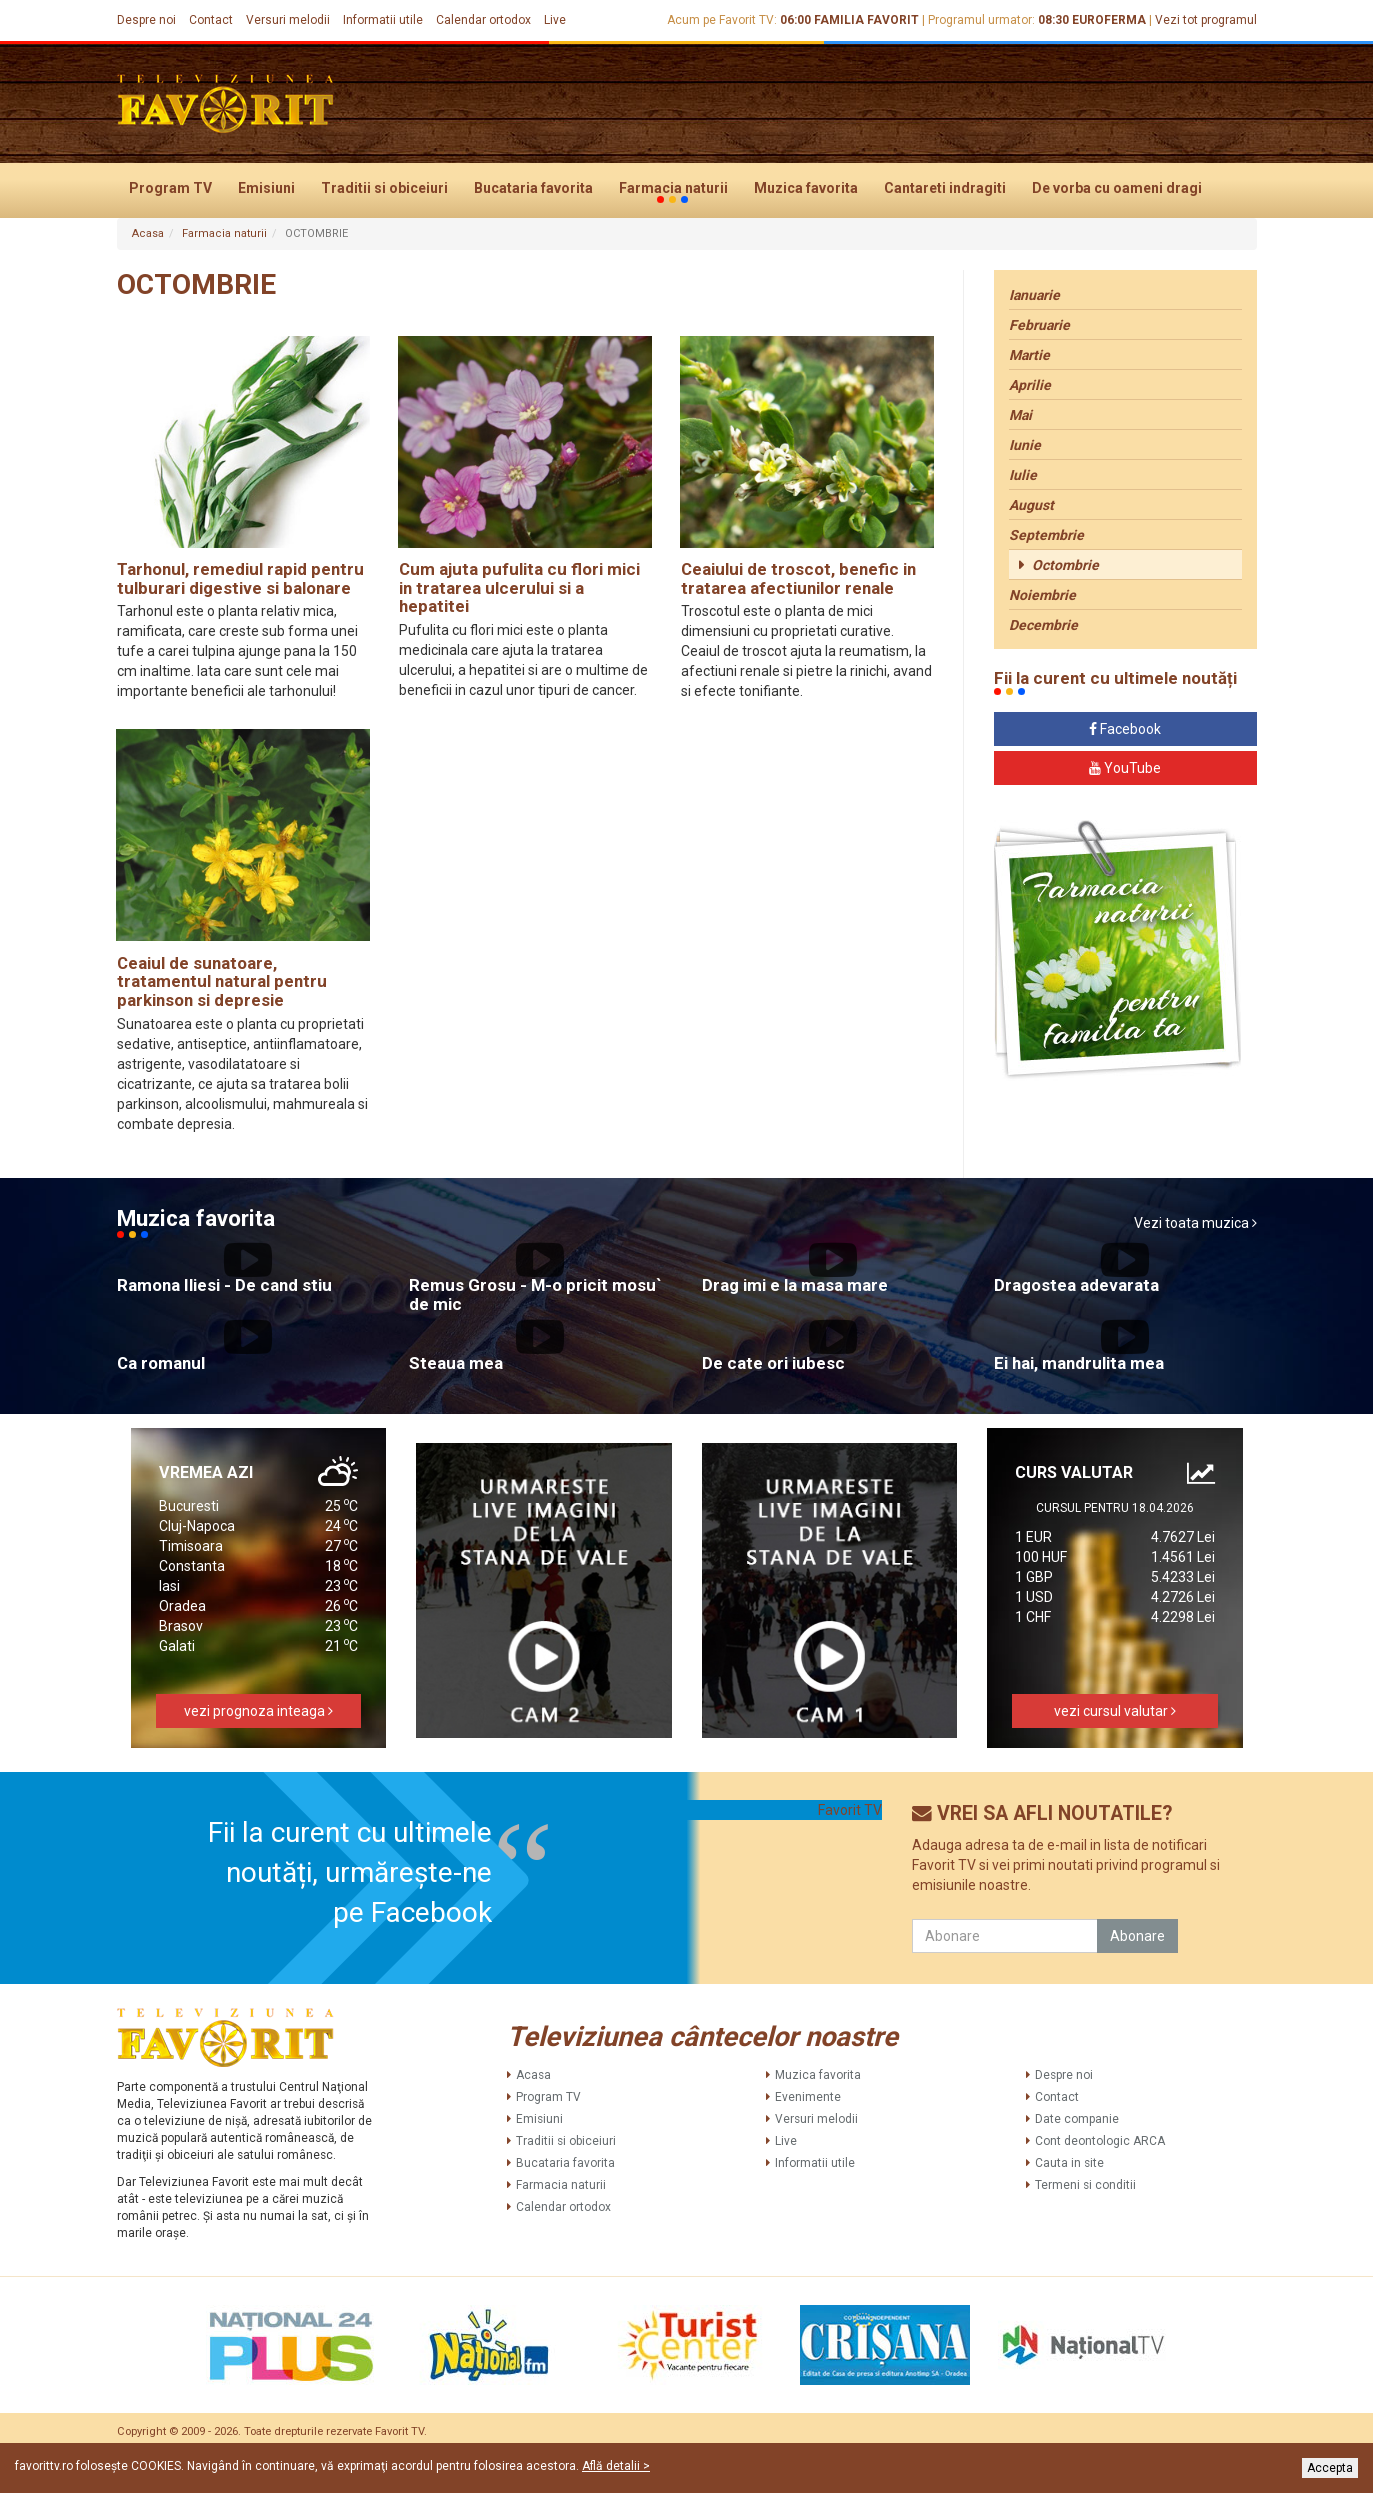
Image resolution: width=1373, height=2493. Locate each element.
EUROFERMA (1109, 20)
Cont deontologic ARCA (1100, 2141)
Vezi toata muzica (1195, 1223)
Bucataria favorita (533, 188)
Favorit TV (850, 1810)
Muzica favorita (806, 188)
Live (555, 20)
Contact (211, 20)
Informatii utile (383, 20)
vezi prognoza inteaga (258, 1711)
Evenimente (808, 2097)
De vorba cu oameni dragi (1117, 188)
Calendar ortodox (483, 20)
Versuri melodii (288, 20)
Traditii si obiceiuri (384, 188)
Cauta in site (1069, 2163)
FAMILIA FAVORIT (866, 20)
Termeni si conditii (1085, 2185)
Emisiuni (266, 188)
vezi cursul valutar (1115, 1711)
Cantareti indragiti (945, 188)
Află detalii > (616, 2466)
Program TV (170, 188)
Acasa (148, 233)
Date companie (1077, 2119)
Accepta (1330, 2468)
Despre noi (146, 20)
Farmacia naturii (673, 189)
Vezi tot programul (1206, 20)
